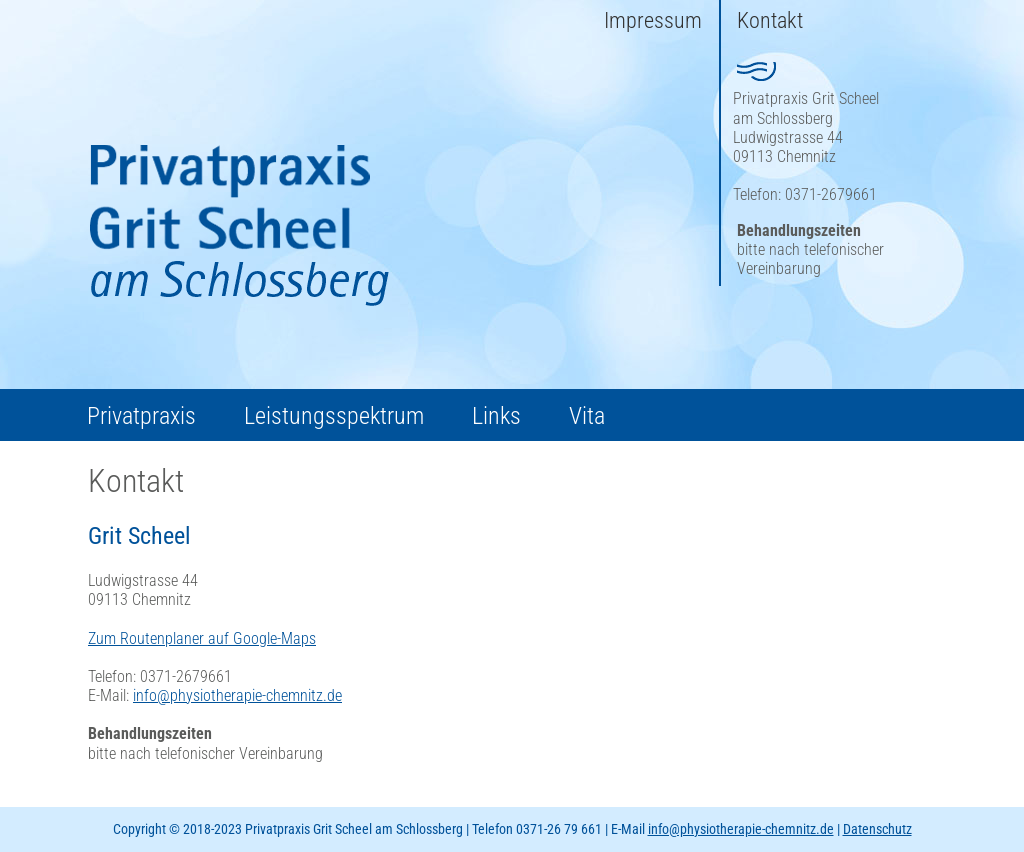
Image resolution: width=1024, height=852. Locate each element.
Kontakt (770, 20)
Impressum (653, 20)
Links (496, 416)
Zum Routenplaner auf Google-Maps (202, 638)
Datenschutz (877, 829)
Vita (587, 416)
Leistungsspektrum (334, 416)
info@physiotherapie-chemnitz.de (237, 695)
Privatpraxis (141, 416)
